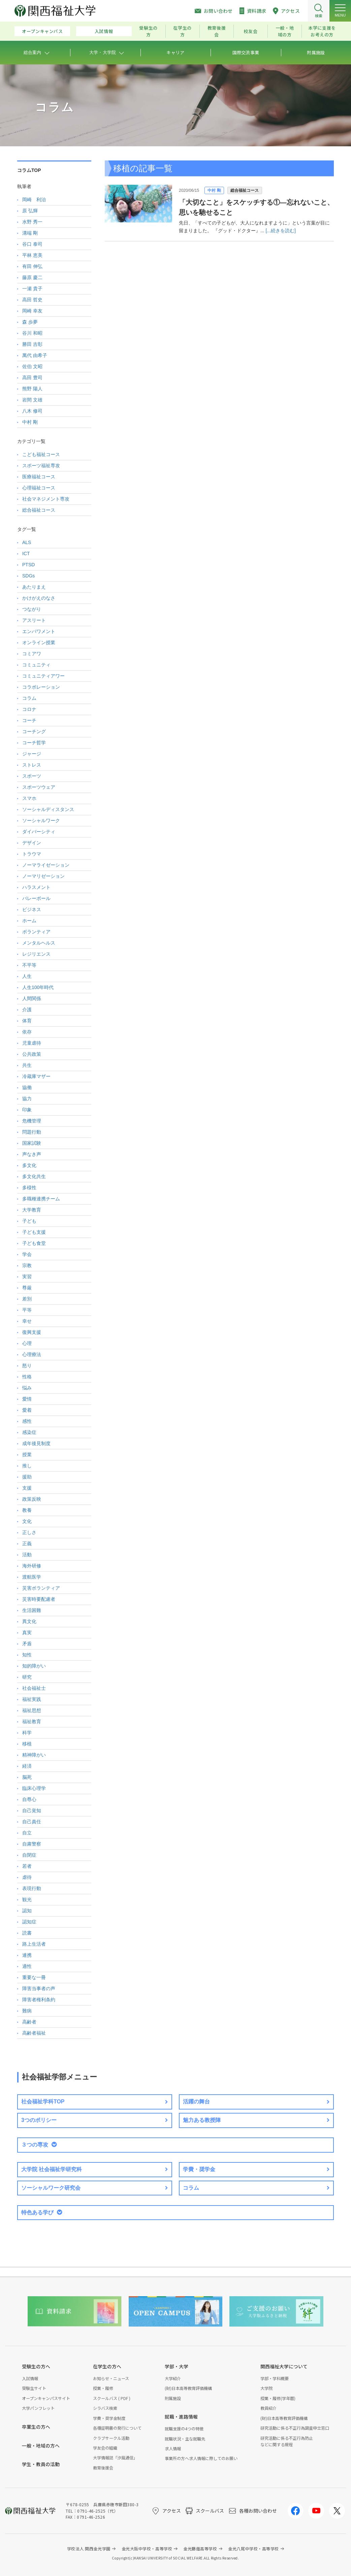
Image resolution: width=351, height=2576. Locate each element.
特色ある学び (37, 2212)
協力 (27, 1098)
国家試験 (31, 1143)
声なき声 (31, 1154)
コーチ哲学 (34, 742)
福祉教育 (31, 1721)
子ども (29, 1221)
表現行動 (31, 1888)
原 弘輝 (30, 210)
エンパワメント (38, 631)
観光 (27, 1899)
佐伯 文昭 (32, 366)
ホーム (29, 920)
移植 (27, 1743)
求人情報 (173, 2448)
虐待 (27, 1877)
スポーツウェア (38, 787)
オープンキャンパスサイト (46, 2398)
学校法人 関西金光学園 (88, 2548)
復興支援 (31, 1332)
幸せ (27, 1321)
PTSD (28, 564)
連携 (27, 1955)
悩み (27, 1387)
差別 (27, 1298)
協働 (27, 1087)
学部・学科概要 (274, 2378)
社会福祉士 (34, 1688)
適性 (27, 1966)
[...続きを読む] (280, 230)
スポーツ (31, 776)
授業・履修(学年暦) (277, 2398)
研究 (27, 1677)
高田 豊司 (32, 377)
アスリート (34, 620)
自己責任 (31, 1821)
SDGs (28, 575)
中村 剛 (214, 190)
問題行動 (31, 1132)
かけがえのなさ (38, 598)
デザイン (31, 842)
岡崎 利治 (34, 199)
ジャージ (31, 753)
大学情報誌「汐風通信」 (115, 2457)
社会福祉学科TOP (43, 2101)
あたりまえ (34, 587)
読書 (27, 1933)
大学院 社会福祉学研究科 (51, 2169)
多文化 (29, 1165)
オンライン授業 (38, 642)
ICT (26, 553)
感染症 (29, 1432)
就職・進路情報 (181, 2416)
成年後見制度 (36, 1443)
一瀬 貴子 (32, 288)
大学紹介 (173, 2378)
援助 (27, 1476)
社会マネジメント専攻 (45, 499)
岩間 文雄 (32, 399)
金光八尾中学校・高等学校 (253, 2548)
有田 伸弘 (32, 266)
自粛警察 (31, 1844)
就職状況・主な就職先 (185, 2439)
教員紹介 (268, 2408)
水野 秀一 (32, 221)
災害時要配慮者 (38, 1599)
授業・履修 (103, 2388)
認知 (27, 1910)
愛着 (27, 1410)
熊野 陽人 (32, 388)
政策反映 (31, 1499)
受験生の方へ (36, 2366)
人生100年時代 (38, 987)
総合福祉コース (244, 190)
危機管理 (31, 1121)
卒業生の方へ (36, 2426)
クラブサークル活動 (111, 2438)
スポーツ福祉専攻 (41, 465)
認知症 (29, 1921)
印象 (27, 1109)
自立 (27, 1832)
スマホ (29, 798)
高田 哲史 (32, 299)
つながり (31, 609)
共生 (27, 1065)
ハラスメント (36, 887)
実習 (27, 1276)
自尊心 (29, 1799)
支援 (27, 1488)
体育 (27, 1020)
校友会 (250, 31)
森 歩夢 (30, 322)
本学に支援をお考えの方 (322, 31)
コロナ (29, 709)
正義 (27, 1543)
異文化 (29, 1621)
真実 (27, 1632)
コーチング (34, 731)
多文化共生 (34, 1176)
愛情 (27, 1399)
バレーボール (36, 898)
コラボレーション (41, 687)
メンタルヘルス (38, 943)
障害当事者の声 (38, 1988)
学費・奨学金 (199, 2169)
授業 (27, 1454)
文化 (27, 1521)
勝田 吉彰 (32, 344)
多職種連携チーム (41, 1198)
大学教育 (31, 1209)
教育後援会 (217, 31)
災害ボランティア (41, 1588)
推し (27, 1465)
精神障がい (34, 1755)
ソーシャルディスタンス (48, 809)
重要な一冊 (34, 1977)
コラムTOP (29, 170)
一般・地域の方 (285, 31)
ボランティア (36, 931)
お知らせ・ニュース (111, 2378)
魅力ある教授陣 (202, 2120)
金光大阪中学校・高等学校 (147, 2548)
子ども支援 (34, 1232)
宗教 (27, 1265)
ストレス (31, 765)
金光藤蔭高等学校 (200, 2548)
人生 (27, 976)
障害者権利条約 (38, 1999)
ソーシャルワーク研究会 (51, 2188)
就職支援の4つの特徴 (184, 2428)
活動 (27, 1554)
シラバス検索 (105, 2408)
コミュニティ (36, 664)
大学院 (266, 2388)
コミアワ (31, 653)
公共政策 (31, 1054)
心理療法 (31, 1354)
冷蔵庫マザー (36, 1076)
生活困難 (31, 1610)
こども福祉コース (41, 454)
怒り (27, 1365)
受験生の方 (148, 31)
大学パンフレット (38, 2408)
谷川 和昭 (32, 333)
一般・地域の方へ (41, 2445)
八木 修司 (32, 411)
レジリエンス (36, 954)
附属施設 (173, 2398)
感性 (27, 1421)
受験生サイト (34, 2388)
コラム (29, 698)
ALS (26, 542)
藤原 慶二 (32, 277)
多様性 (29, 1187)
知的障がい (34, 1666)
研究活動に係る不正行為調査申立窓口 (294, 2428)
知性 (27, 1654)
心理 (27, 1343)
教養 (27, 1510)
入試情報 (104, 31)
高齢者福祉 (34, 2033)
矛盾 (27, 1643)
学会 (27, 1254)
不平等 (29, 965)
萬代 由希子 (34, 355)
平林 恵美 (32, 255)
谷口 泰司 (32, 244)
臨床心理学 (34, 1788)
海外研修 (31, 1565)
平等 (27, 1310)
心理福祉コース (38, 487)
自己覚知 (31, 1810)
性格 (27, 1376)
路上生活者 (34, 1944)
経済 (27, 1766)
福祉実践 (31, 1699)
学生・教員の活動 (41, 2464)
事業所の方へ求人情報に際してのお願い (201, 2458)
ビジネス (31, 909)
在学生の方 (182, 31)
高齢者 (29, 2022)
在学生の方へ (107, 2366)
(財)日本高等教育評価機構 (188, 2388)
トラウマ (31, 854)
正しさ (29, 1532)
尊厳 (27, 1287)
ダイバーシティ (38, 831)
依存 (27, 1032)
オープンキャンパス (42, 31)
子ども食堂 (34, 1243)
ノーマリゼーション (43, 876)
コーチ (29, 720)
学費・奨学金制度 (109, 2418)
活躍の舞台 (196, 2101)
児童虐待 (31, 1043)
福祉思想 (31, 1710)
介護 (27, 1009)
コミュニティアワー (43, 676)
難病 (27, 2010)
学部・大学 (176, 2366)
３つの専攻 (34, 2145)
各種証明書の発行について (117, 2428)
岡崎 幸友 (32, 310)
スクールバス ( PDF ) (111, 2398)
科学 (27, 1732)
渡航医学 (31, 1577)
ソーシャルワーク (41, 820)
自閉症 (29, 1855)
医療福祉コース (38, 476)
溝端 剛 (30, 233)
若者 (27, 1866)
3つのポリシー (39, 2120)
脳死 (27, 1777)
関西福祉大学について (284, 2366)
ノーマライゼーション (45, 865)
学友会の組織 (105, 2448)
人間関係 (31, 998)
